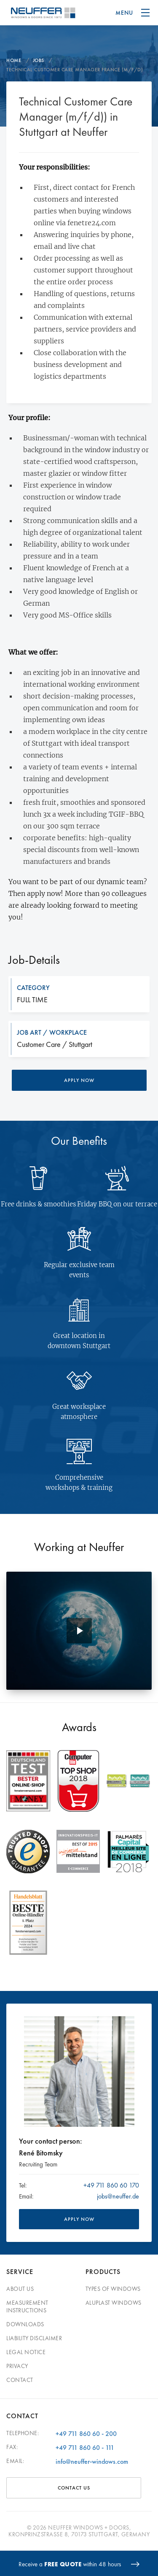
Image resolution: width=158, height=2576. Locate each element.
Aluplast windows (114, 2302)
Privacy (17, 2366)
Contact (19, 2380)
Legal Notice (26, 2352)
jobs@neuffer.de (118, 2196)
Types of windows (113, 2289)
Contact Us (74, 2487)
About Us (20, 2289)
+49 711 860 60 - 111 (85, 2447)
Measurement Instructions (27, 2306)
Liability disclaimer (34, 2338)
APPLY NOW (79, 2219)
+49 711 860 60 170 (111, 2185)
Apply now (79, 1080)
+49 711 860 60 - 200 (86, 2433)
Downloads (25, 2324)
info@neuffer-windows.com (92, 2461)
